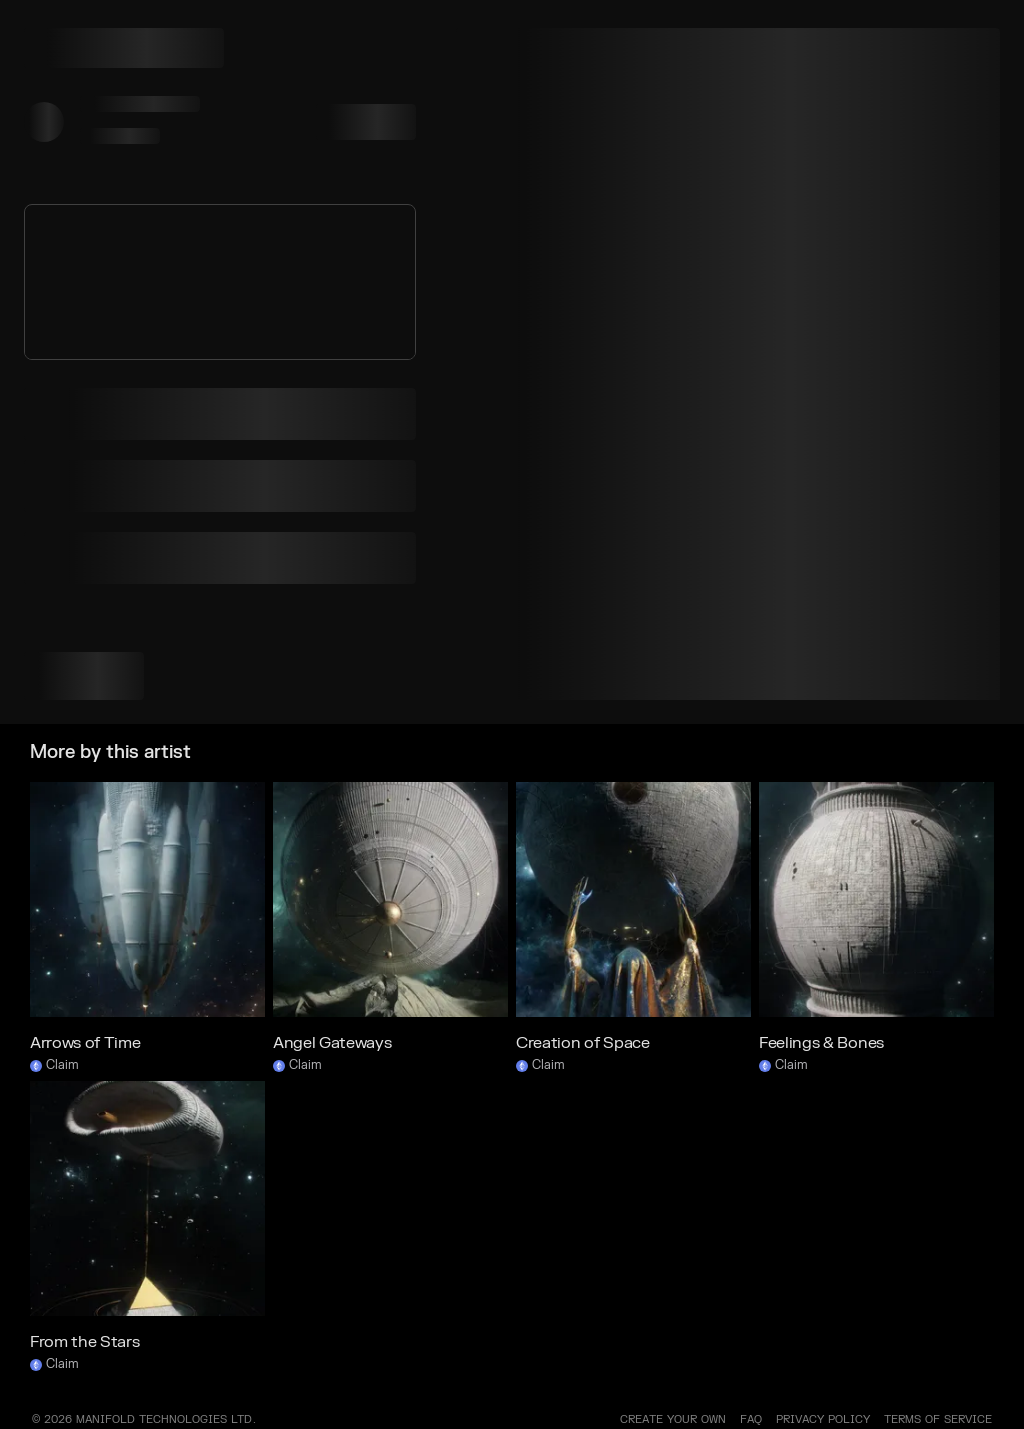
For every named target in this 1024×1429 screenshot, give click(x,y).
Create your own (673, 1419)
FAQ (751, 1419)
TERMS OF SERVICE (938, 1419)
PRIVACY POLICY (823, 1419)
